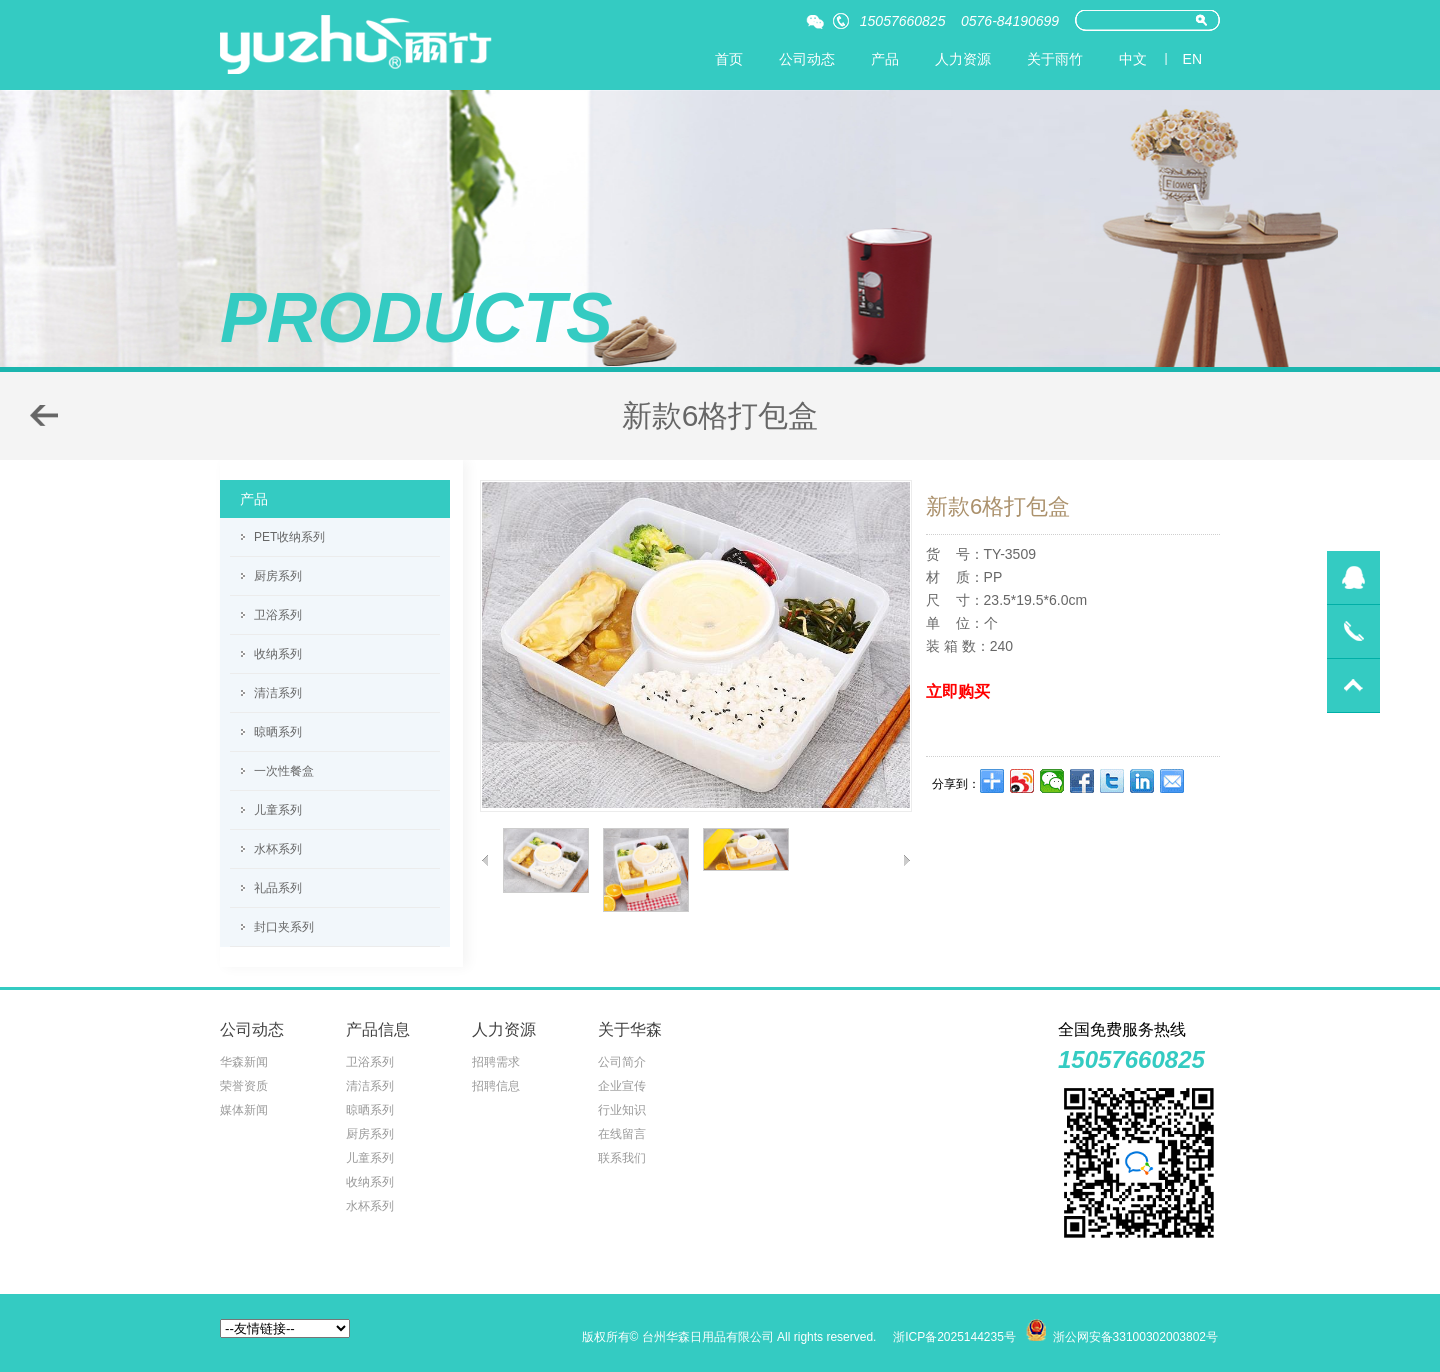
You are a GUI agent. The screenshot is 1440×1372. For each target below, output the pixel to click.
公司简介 (622, 1062)
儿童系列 (278, 810)
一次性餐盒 (284, 771)
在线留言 (622, 1134)
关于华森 (630, 1029)
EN (1192, 59)
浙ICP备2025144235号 (954, 1337)
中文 (1133, 59)
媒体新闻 (244, 1110)
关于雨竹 (1055, 59)
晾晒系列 (278, 732)
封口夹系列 (284, 927)
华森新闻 (244, 1062)
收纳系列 (278, 654)
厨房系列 (278, 576)
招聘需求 (496, 1062)
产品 (885, 59)
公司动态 (807, 59)
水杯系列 (278, 849)
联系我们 (622, 1158)
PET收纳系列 (289, 537)
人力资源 (963, 59)
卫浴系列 (278, 615)
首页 (729, 59)
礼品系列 (278, 888)
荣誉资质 (244, 1086)
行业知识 (622, 1110)
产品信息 (378, 1029)
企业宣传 (622, 1086)
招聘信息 (496, 1086)
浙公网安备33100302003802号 (1135, 1337)
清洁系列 (278, 693)
